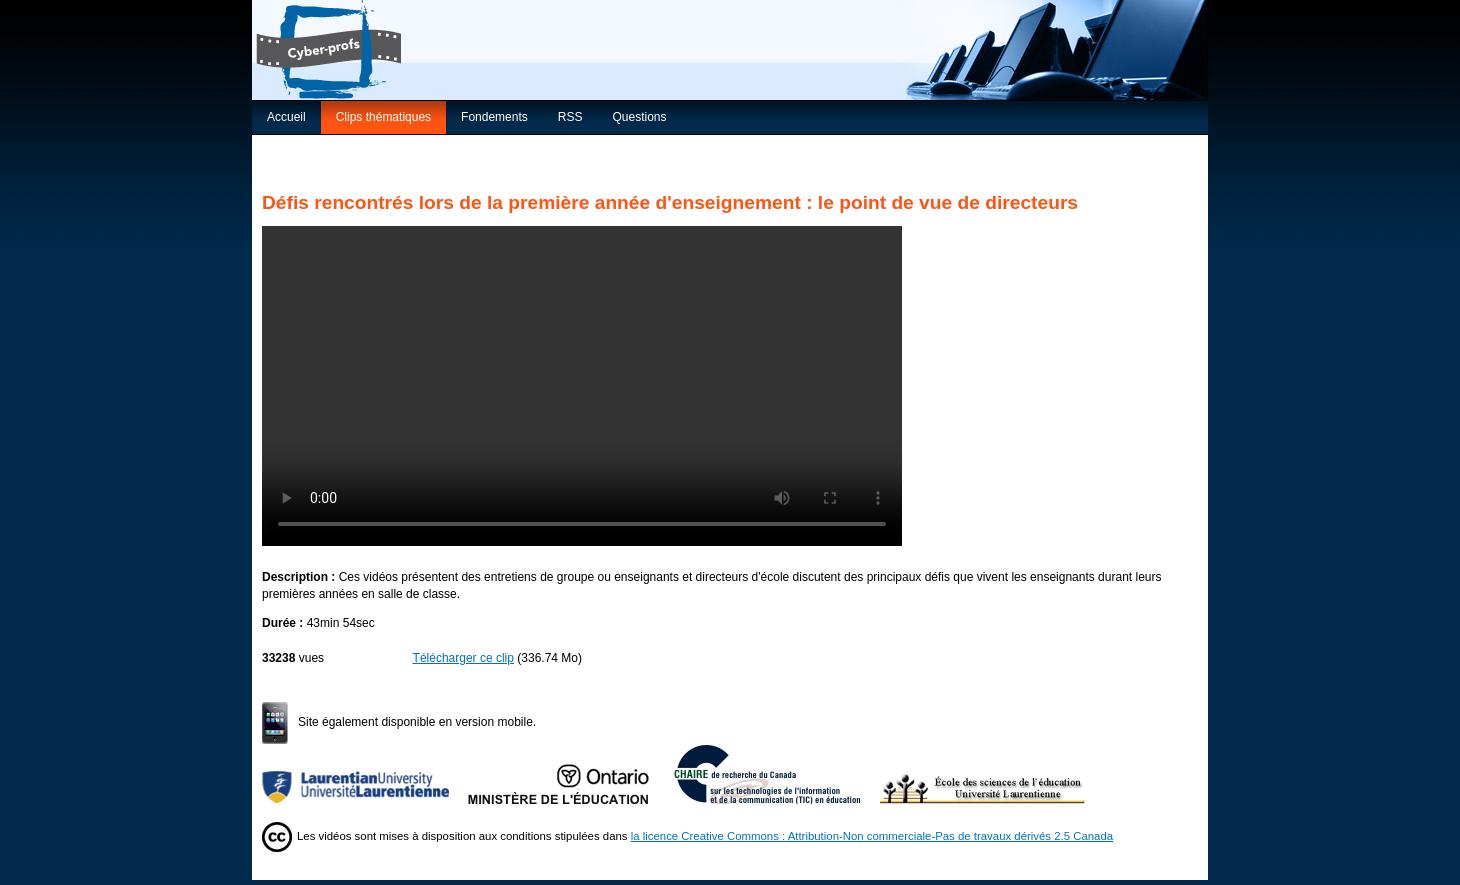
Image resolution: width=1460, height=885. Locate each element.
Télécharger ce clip (463, 658)
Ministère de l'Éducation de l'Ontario (571, 774)
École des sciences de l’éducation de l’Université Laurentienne (983, 774)
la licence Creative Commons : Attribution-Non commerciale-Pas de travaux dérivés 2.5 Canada (872, 836)
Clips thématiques (383, 117)
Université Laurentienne (365, 774)
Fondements (494, 117)
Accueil (286, 117)
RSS (570, 117)
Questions (639, 117)
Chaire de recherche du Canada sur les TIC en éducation (777, 774)
